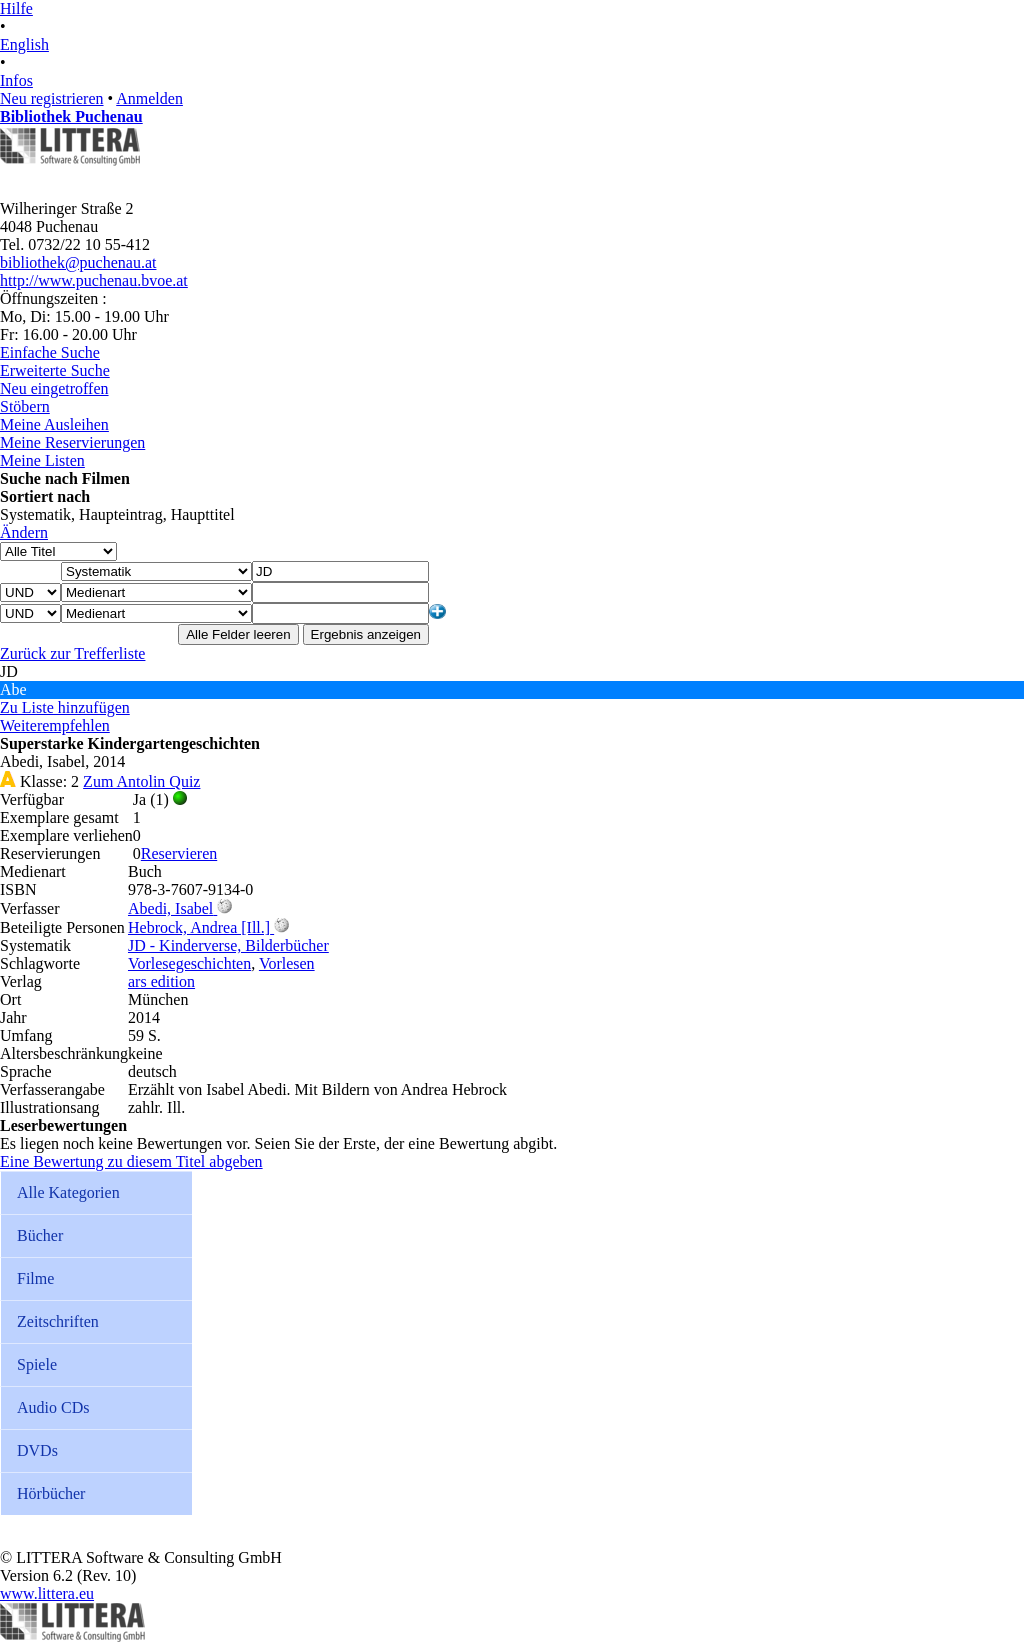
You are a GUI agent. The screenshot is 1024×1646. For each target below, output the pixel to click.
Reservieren (179, 853)
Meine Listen (42, 460)
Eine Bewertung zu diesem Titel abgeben (131, 1161)
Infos (16, 80)
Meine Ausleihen (54, 424)
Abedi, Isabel (170, 908)
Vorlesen (287, 963)
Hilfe (16, 8)
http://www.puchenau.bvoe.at (94, 280)
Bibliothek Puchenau (71, 116)
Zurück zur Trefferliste (72, 653)
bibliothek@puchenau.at (78, 262)
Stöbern (25, 406)
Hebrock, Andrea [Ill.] (199, 927)
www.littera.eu (47, 1593)
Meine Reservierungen (72, 442)
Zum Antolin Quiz (141, 781)
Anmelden (149, 98)
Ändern (24, 532)
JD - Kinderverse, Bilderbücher (228, 945)
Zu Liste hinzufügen (65, 707)
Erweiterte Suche (55, 370)
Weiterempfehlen (55, 725)
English (24, 44)
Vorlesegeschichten (189, 963)
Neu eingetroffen (54, 388)
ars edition (161, 981)
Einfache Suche (50, 352)
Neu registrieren (52, 98)
